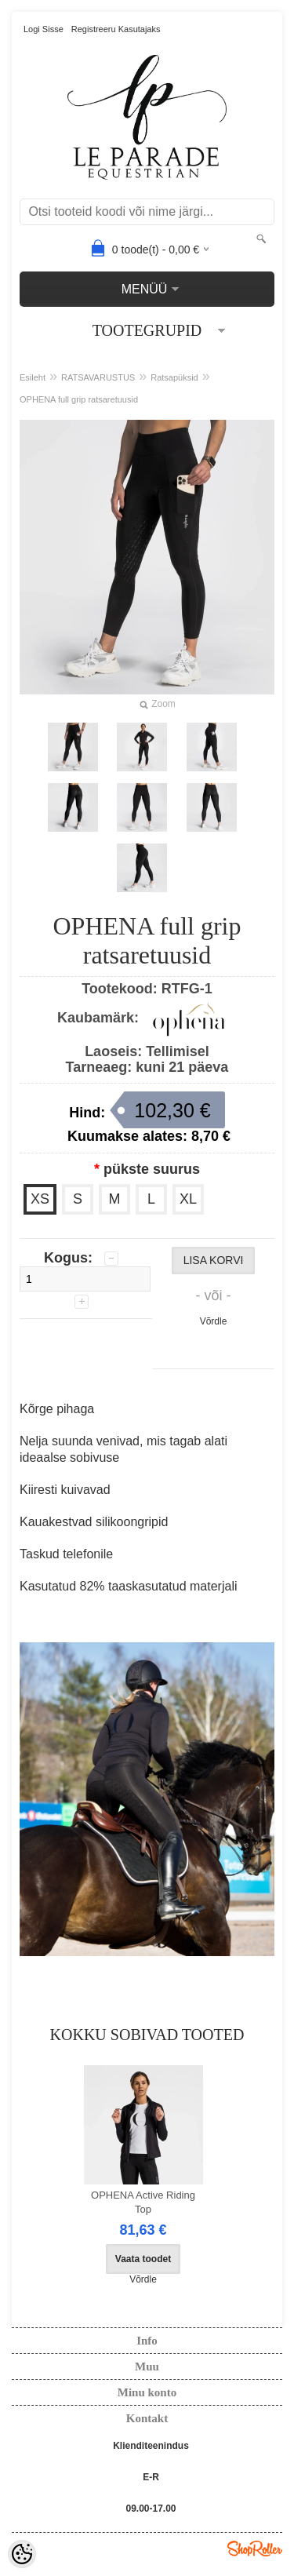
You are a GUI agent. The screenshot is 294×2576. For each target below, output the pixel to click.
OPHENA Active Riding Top (143, 2202)
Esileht (32, 377)
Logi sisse (44, 29)
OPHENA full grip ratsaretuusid (79, 399)
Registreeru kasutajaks (116, 29)
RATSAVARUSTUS (98, 377)
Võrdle (213, 1321)
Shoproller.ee (254, 2548)
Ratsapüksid (174, 377)
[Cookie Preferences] (22, 2554)
